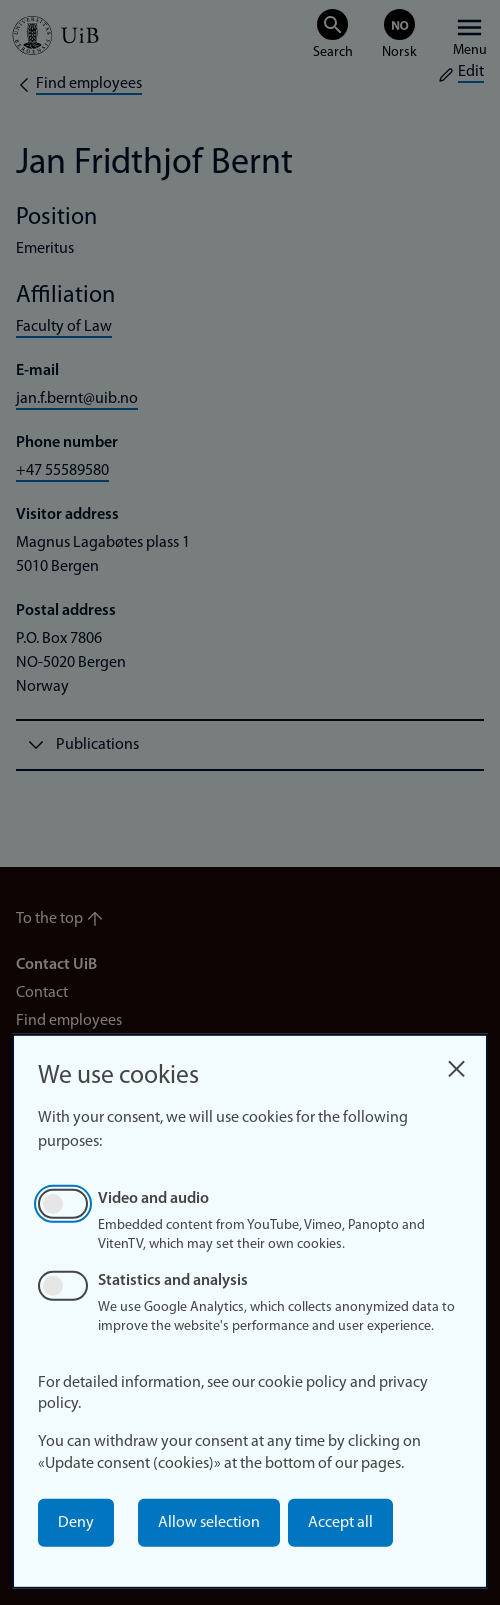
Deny (76, 1523)
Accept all (340, 1523)
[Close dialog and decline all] (456, 1063)
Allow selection (209, 1523)
